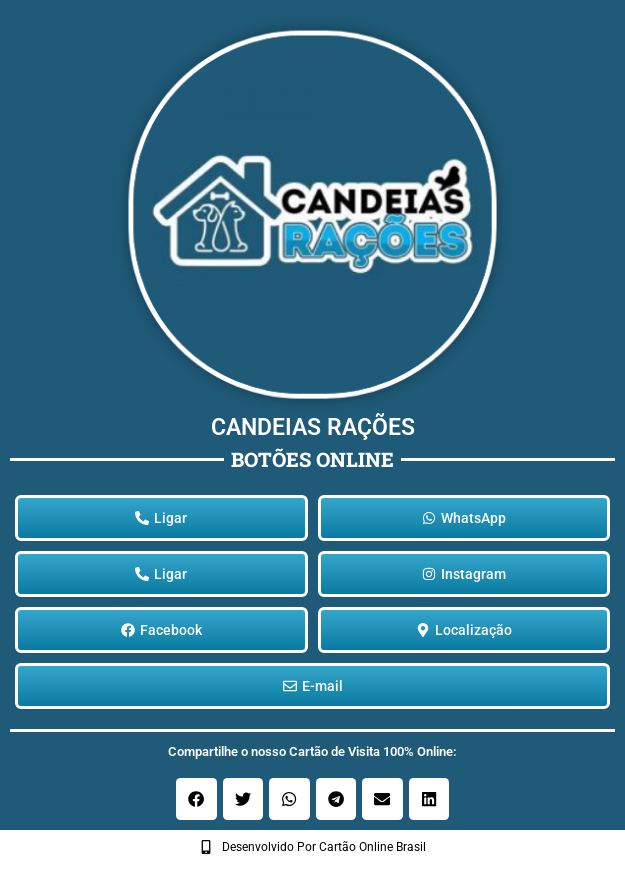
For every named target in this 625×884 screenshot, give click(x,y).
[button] (196, 799)
